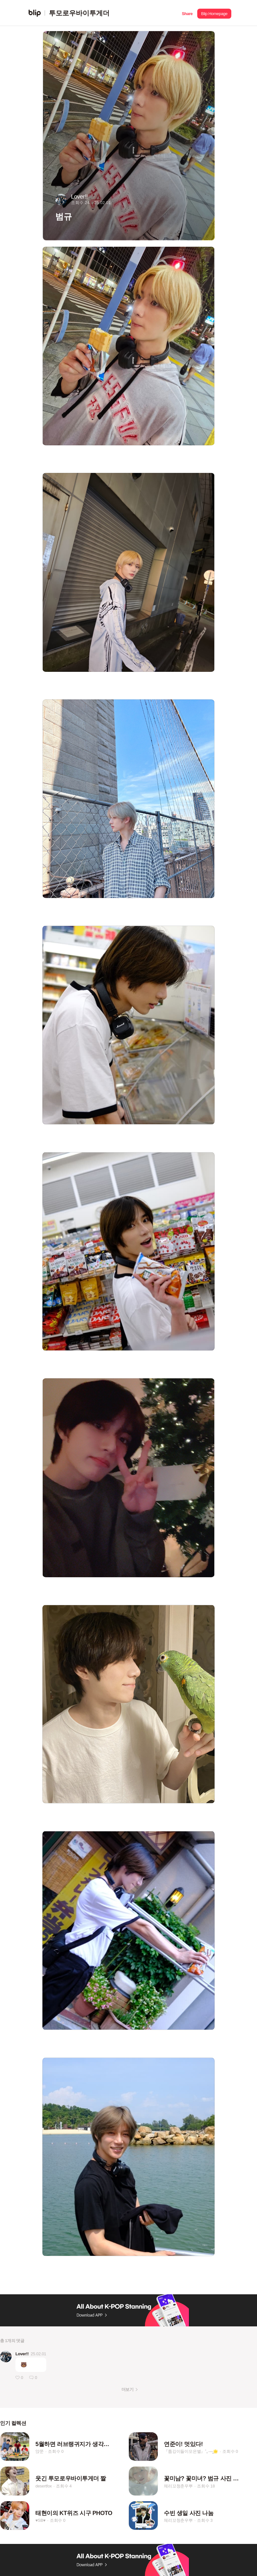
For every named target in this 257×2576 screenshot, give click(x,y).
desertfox (43, 2486)
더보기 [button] (127, 2389)
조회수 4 (64, 2486)
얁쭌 (39, 2451)
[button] (187, 13)
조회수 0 (56, 2451)
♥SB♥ (40, 2520)
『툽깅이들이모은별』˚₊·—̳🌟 (191, 2451)
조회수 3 (205, 2520)
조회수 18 (206, 2486)
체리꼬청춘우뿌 (178, 2486)
